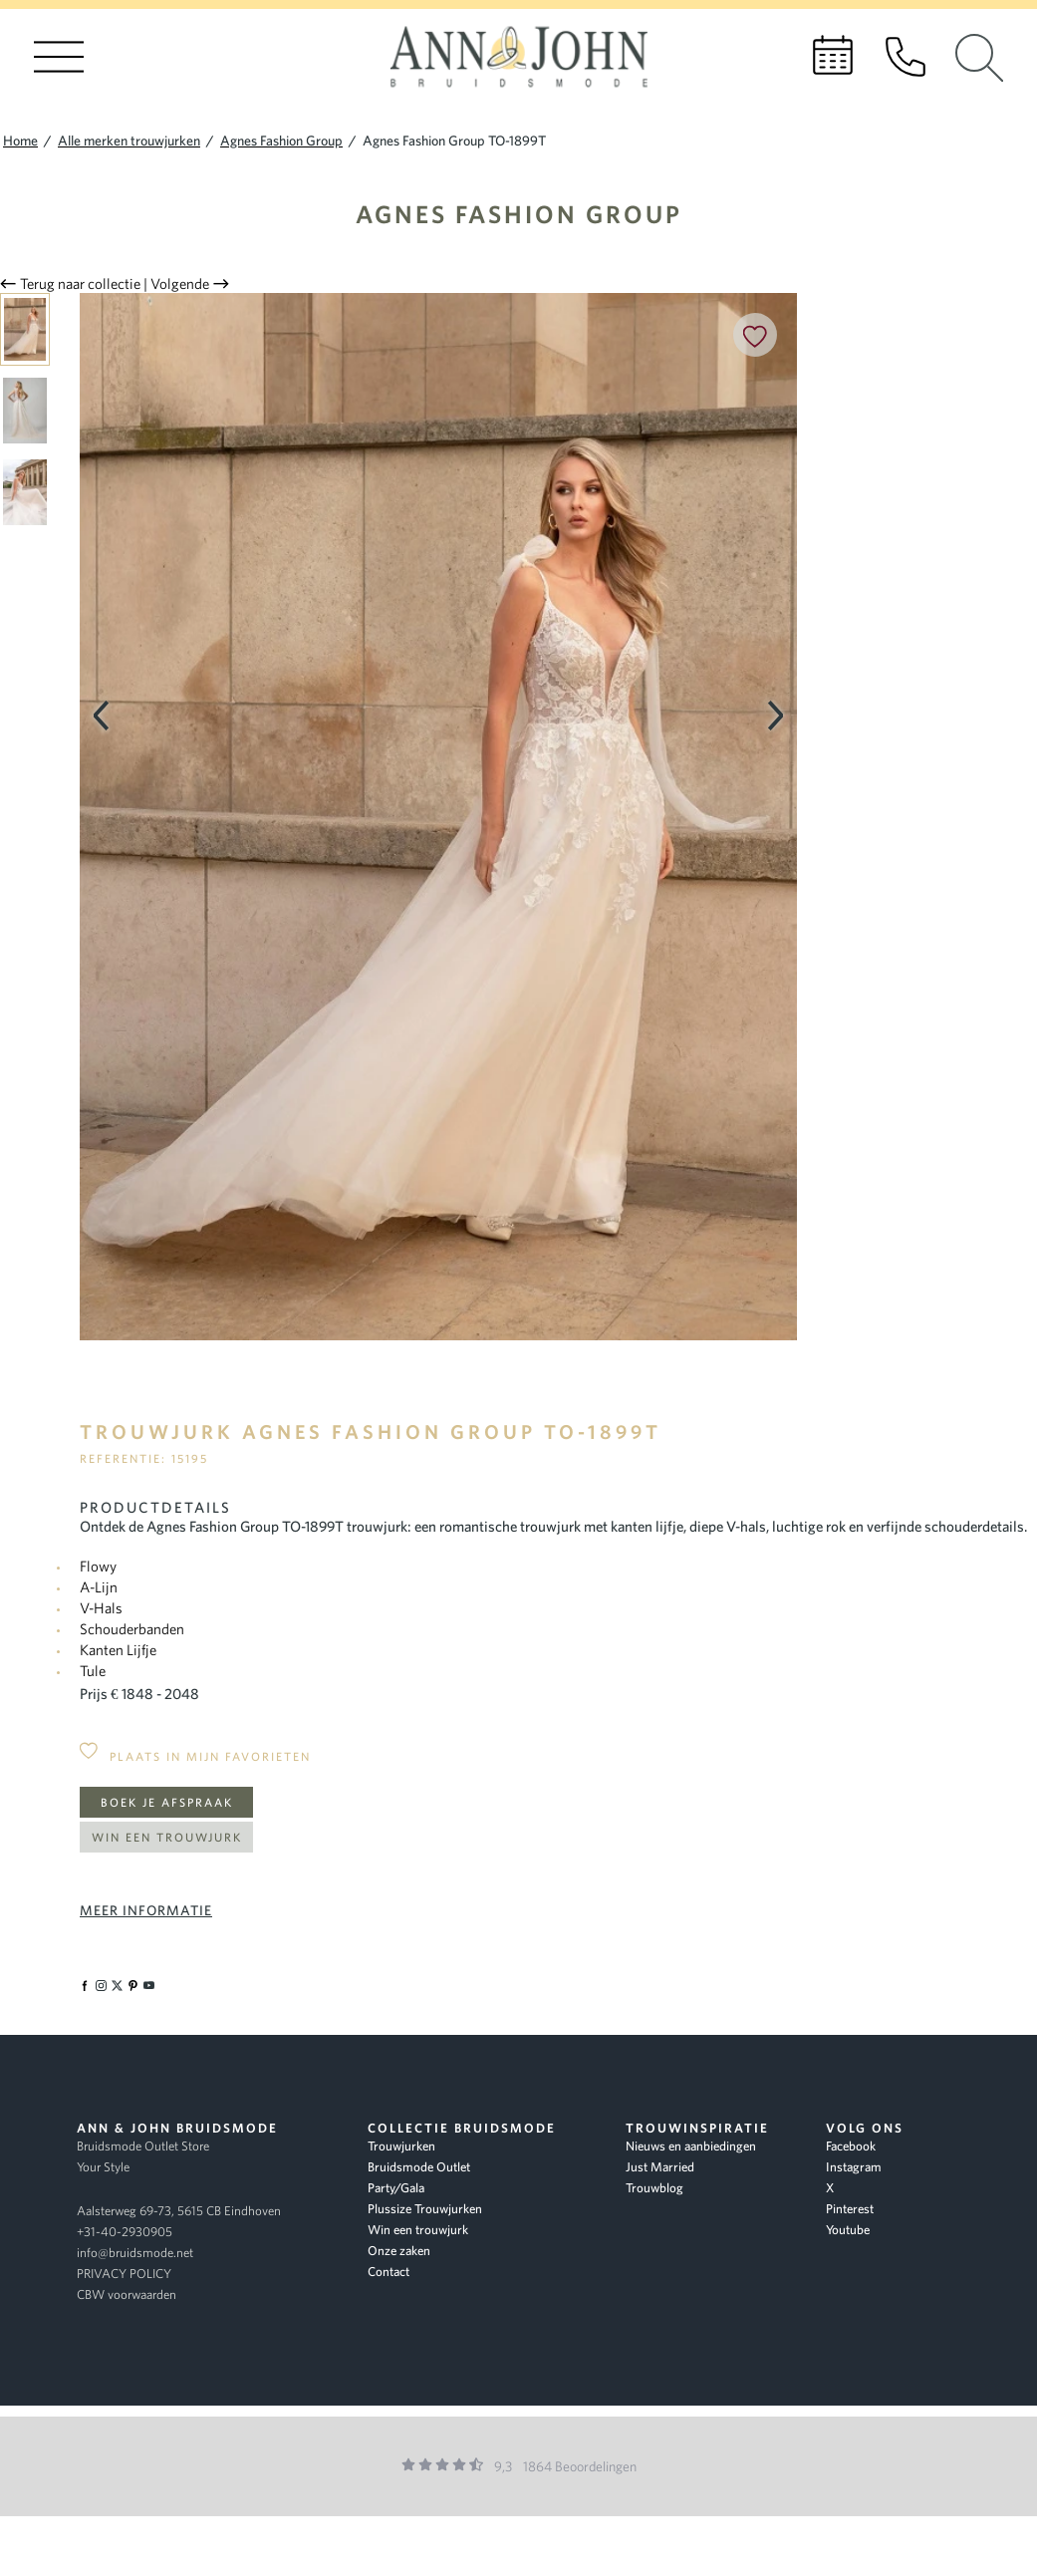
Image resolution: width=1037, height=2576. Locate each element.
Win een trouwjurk (167, 1837)
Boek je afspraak (167, 1802)
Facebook (851, 2146)
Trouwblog (654, 2187)
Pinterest (850, 2208)
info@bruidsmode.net (135, 2252)
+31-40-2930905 (124, 2231)
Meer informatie (146, 1910)
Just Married (660, 2166)
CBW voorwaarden (126, 2294)
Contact (388, 2271)
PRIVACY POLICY (124, 2273)
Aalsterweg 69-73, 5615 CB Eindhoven (179, 2210)
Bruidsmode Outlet (419, 2166)
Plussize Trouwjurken (425, 2208)
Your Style (103, 2166)
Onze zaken (399, 2250)
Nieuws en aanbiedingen (691, 2146)
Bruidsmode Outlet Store (143, 2146)
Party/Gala (396, 2187)
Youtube (848, 2229)
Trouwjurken (401, 2146)
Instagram (854, 2166)
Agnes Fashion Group (519, 213)
